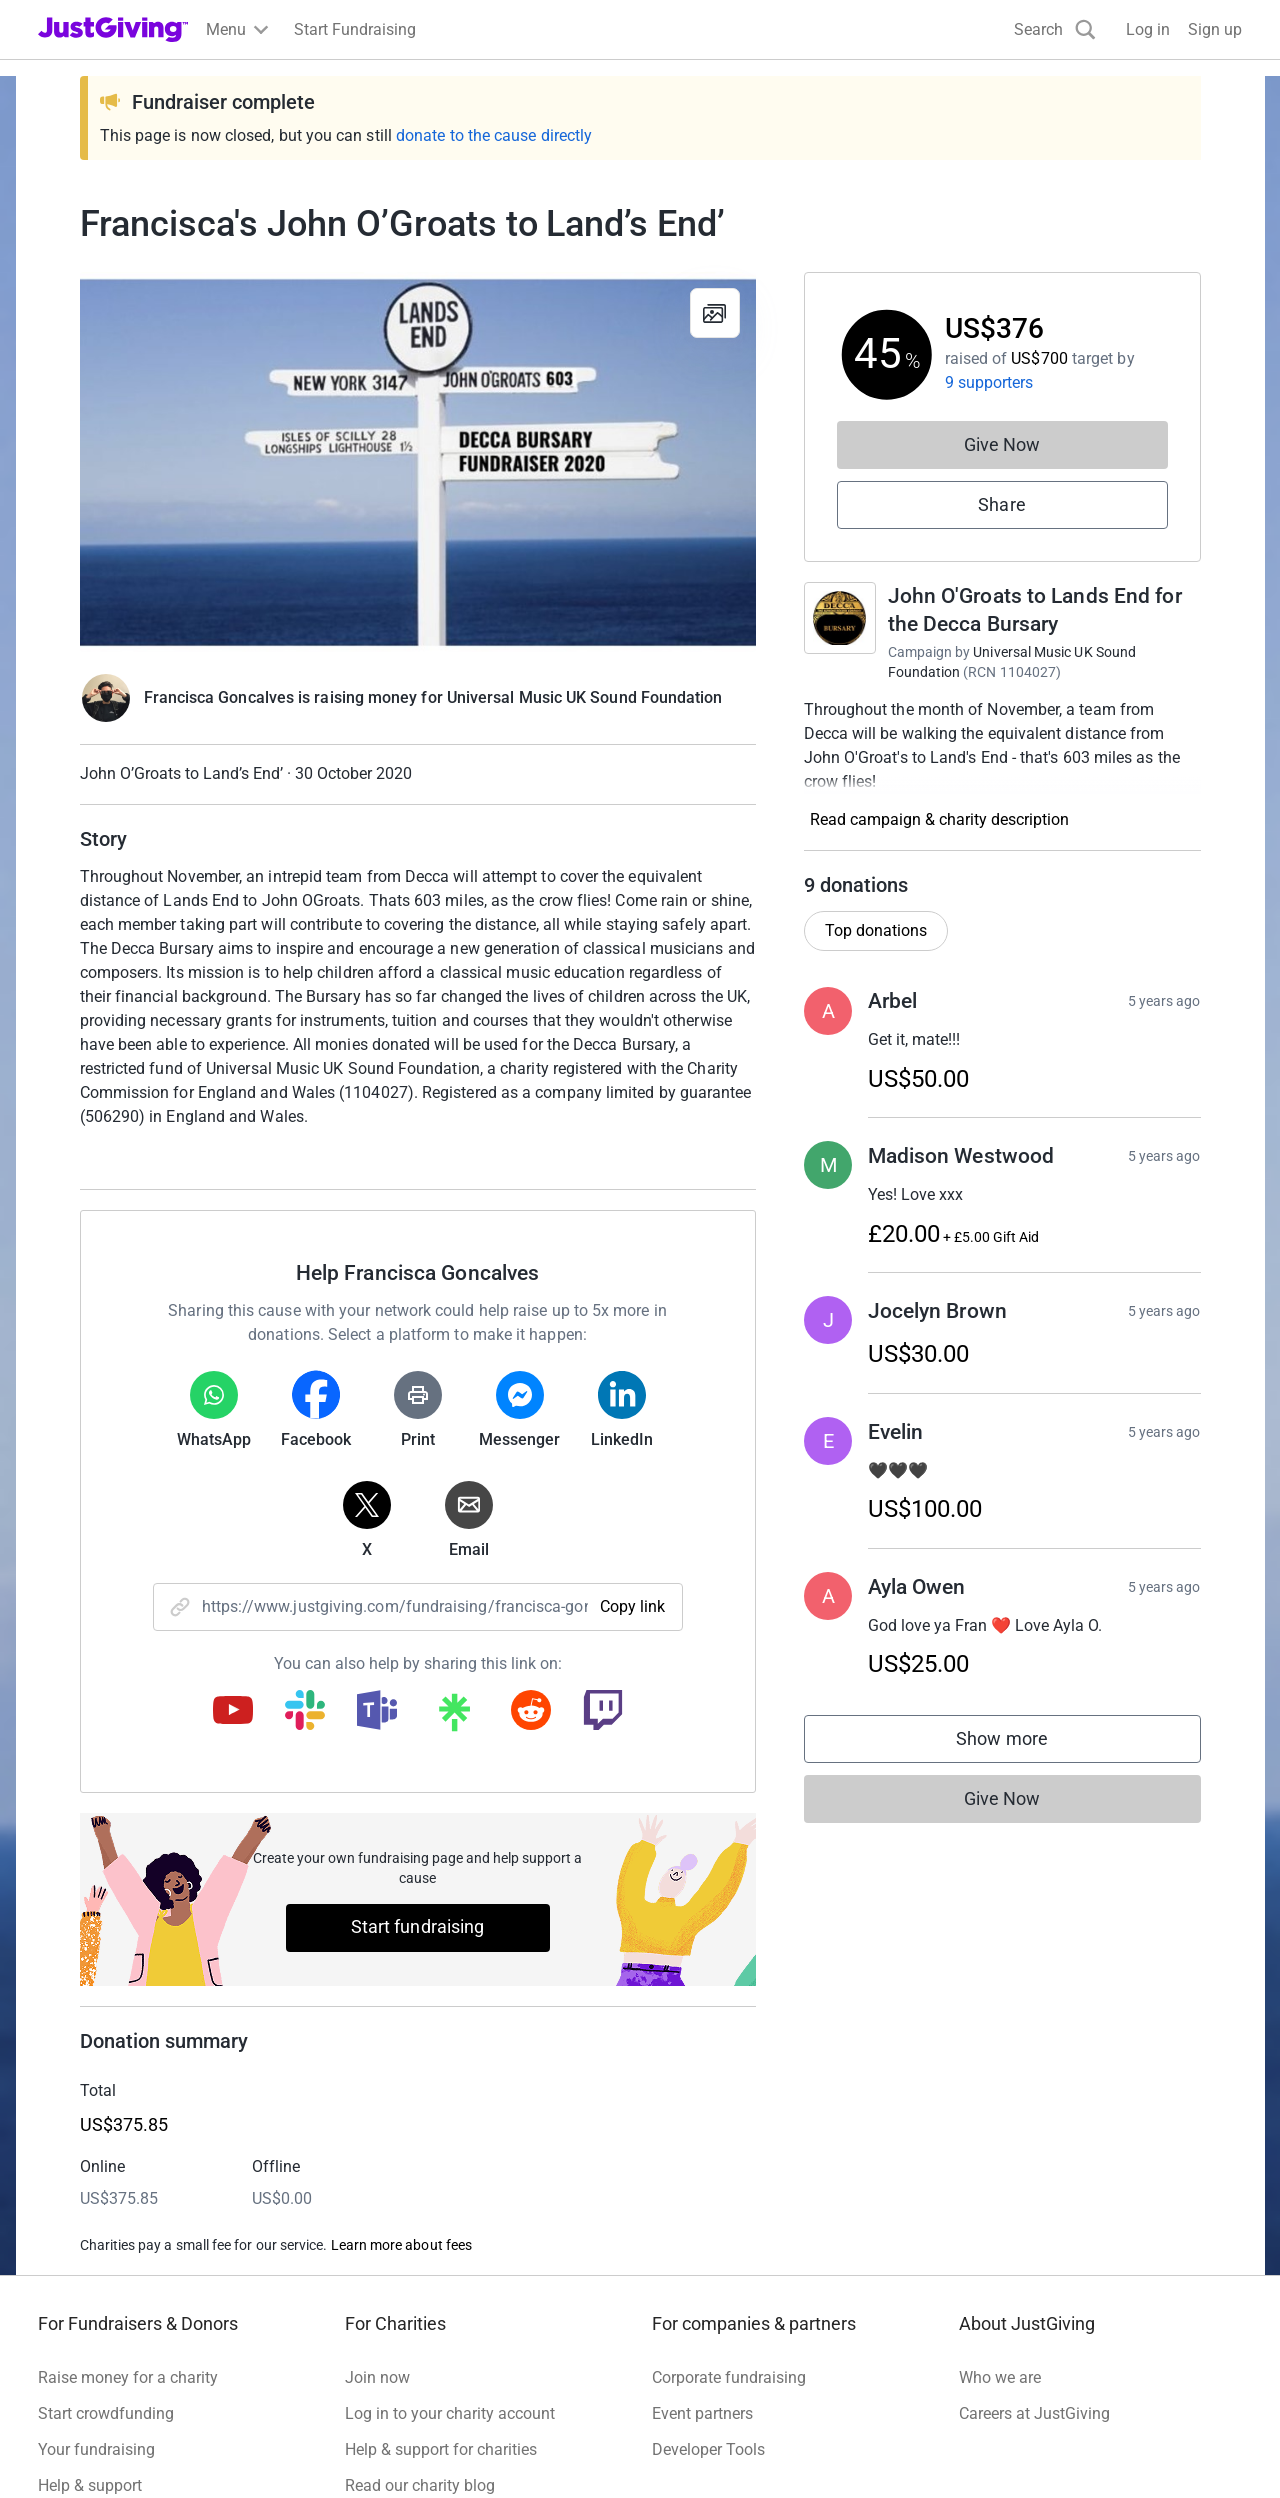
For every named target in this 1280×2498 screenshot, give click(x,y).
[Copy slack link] (305, 1712)
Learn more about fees (401, 2245)
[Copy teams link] (377, 1712)
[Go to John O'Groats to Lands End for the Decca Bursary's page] (840, 618)
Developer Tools (708, 2449)
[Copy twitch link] (603, 1712)
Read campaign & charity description (939, 819)
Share (1001, 504)
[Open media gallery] (418, 462)
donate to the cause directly (494, 135)
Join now (377, 2377)
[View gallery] (715, 313)
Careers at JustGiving (1034, 2413)
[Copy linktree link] (454, 1717)
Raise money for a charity (128, 2377)
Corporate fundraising (729, 2377)
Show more (1022, 1743)
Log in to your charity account (450, 2413)
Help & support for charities (441, 2449)
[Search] (1055, 29)
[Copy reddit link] (531, 1712)
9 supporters (989, 382)
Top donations (876, 930)
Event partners (702, 2413)
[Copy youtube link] (233, 1712)
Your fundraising (96, 2449)
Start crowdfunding (106, 2413)
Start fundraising (418, 1926)
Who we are (1000, 2377)
